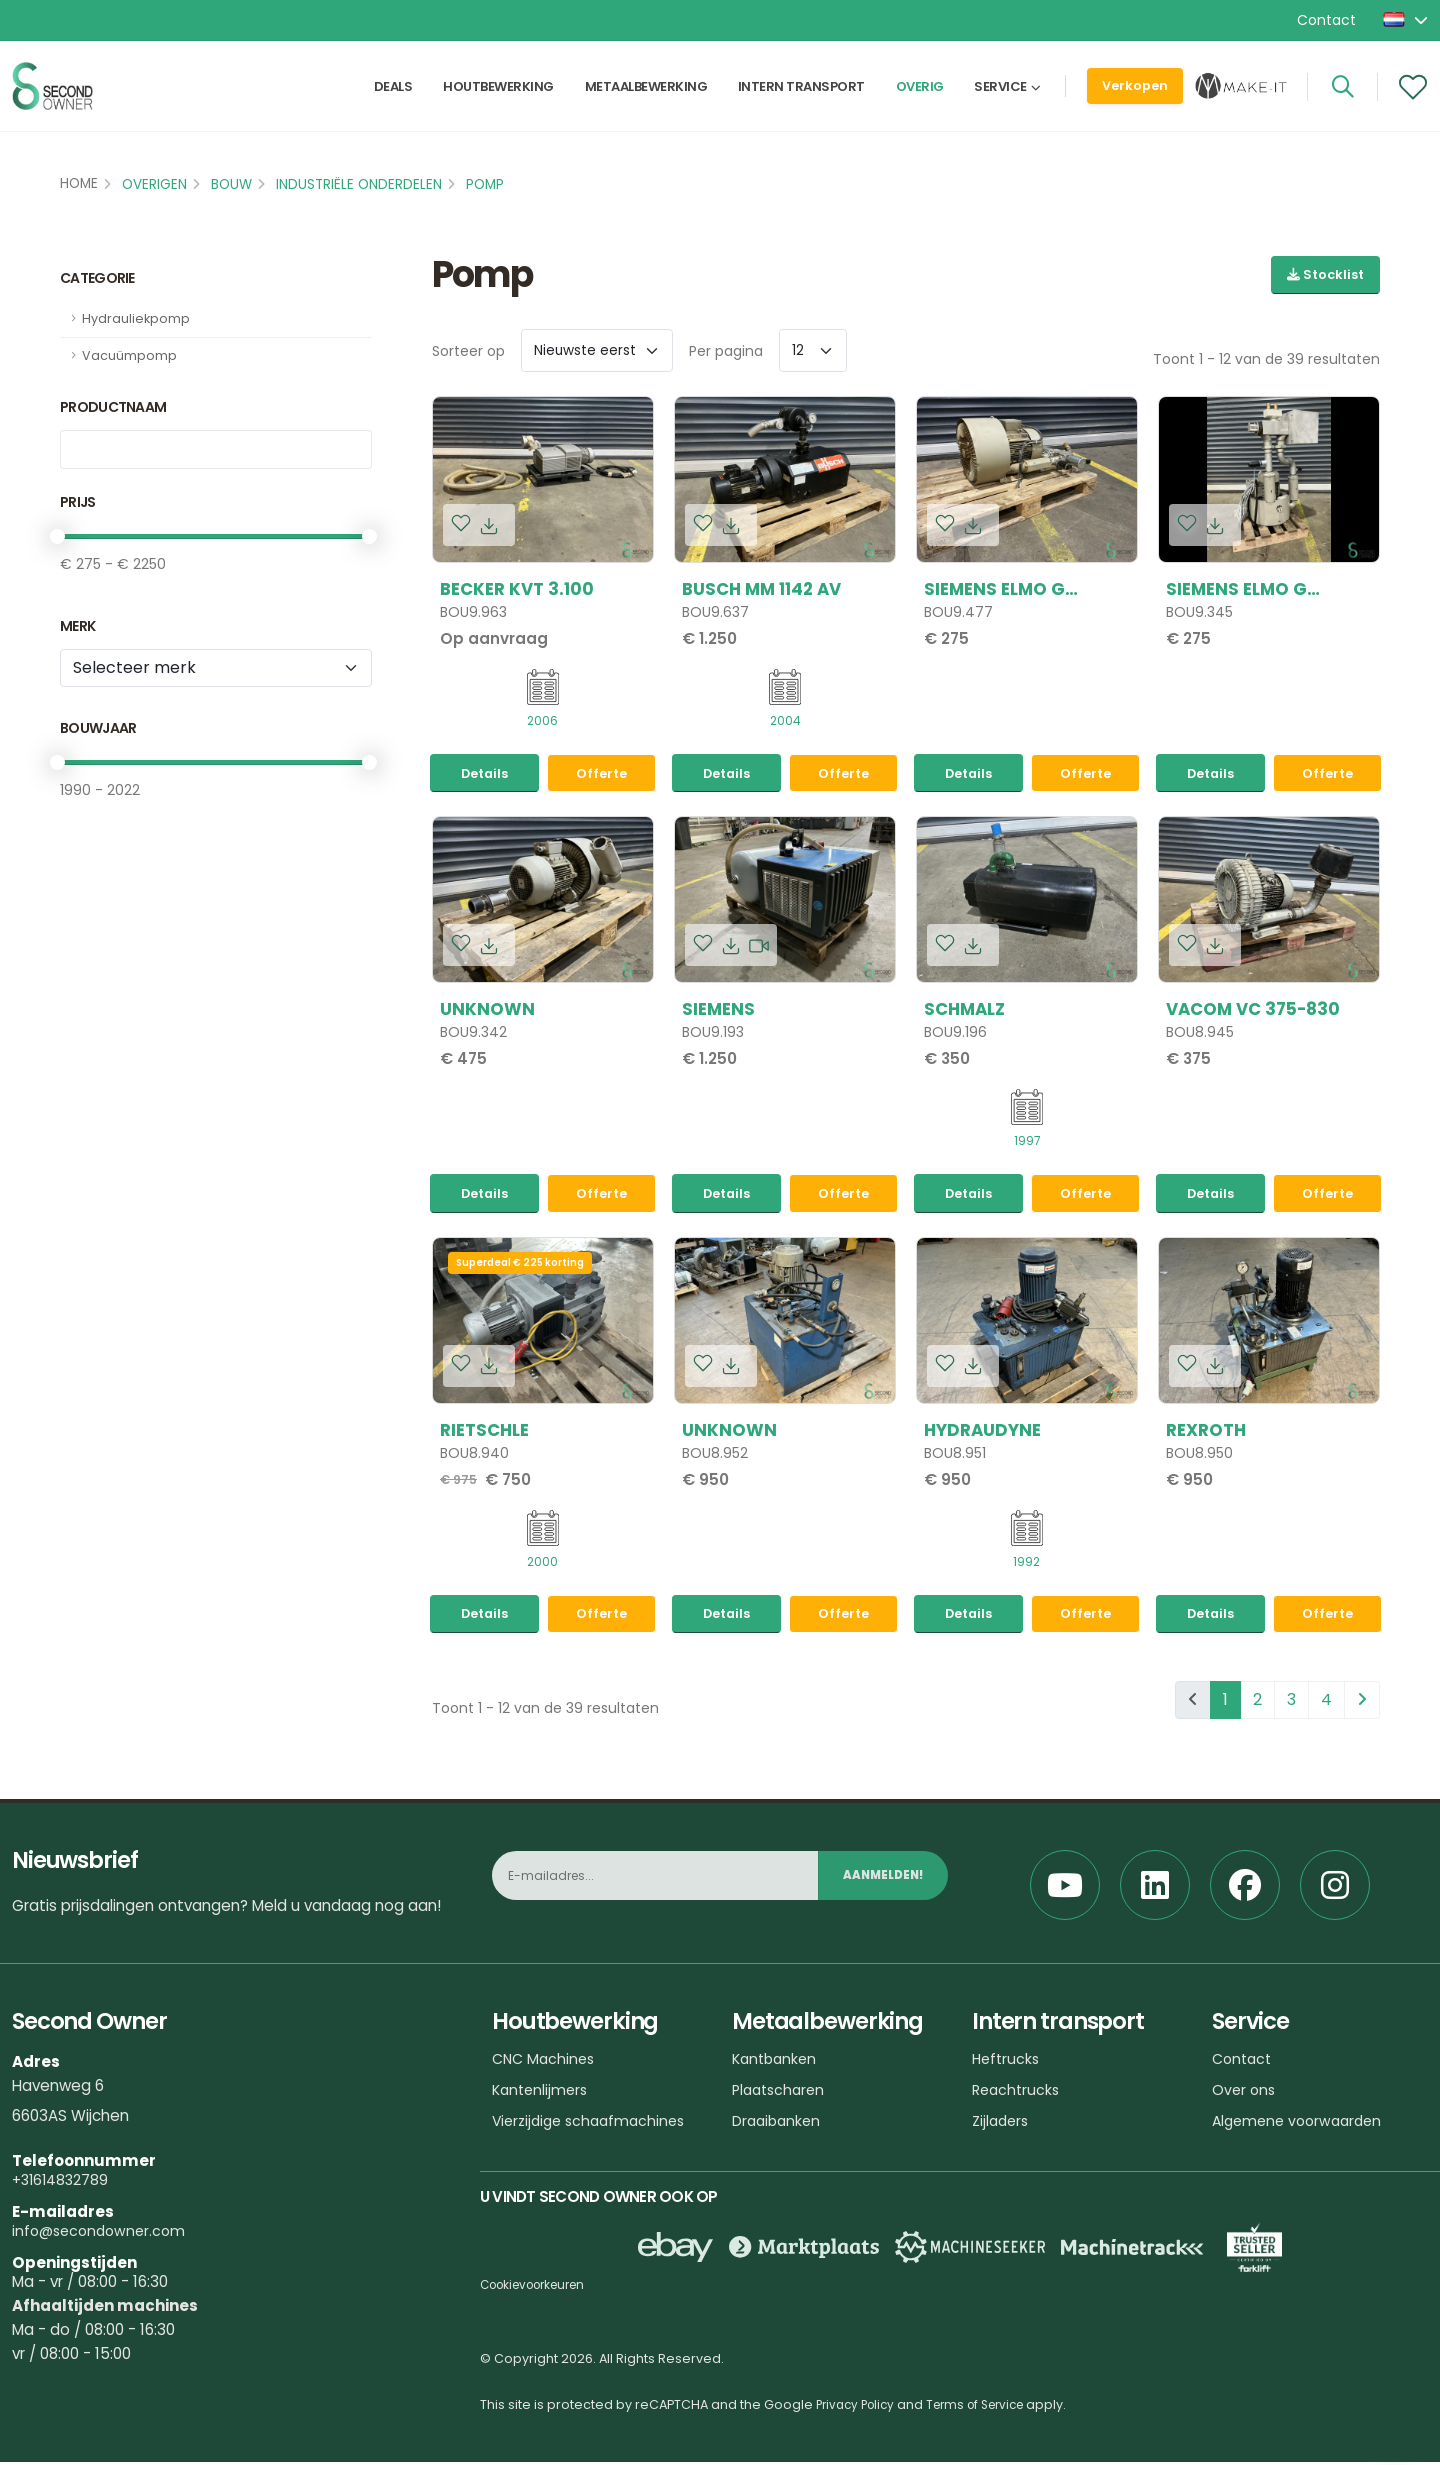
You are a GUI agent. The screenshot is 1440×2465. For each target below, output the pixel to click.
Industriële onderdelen (359, 184)
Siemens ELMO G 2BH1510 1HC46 (994, 589)
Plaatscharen (781, 2092)
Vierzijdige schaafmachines (594, 2123)
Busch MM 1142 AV (761, 589)
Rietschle (484, 1432)
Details (484, 774)
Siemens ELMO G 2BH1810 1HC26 (1236, 589)
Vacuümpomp (129, 355)
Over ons (1245, 2092)
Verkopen (1135, 95)
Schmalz (964, 1010)
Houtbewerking (498, 96)
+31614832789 (62, 2182)
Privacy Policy (859, 2407)
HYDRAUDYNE (982, 1432)
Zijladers (1002, 2123)
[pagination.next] (1362, 1703)
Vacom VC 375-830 (1253, 1010)
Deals (393, 96)
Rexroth (1206, 1432)
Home (79, 183)
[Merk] (216, 668)
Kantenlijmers (542, 2092)
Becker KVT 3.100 (517, 589)
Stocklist (1325, 274)
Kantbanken (777, 2061)
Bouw (231, 184)
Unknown (487, 1010)
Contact (1326, 20)
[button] (1407, 20)
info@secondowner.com (103, 2233)
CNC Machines (546, 2061)
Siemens (718, 1010)
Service (1000, 96)
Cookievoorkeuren (540, 2287)
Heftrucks (1007, 2061)
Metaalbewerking (646, 96)
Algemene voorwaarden (1302, 2123)
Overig (920, 96)
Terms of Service (988, 2407)
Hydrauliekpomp (136, 318)
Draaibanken (778, 2123)
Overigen (154, 184)
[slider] (57, 536)
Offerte (601, 774)
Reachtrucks (1018, 2092)
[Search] (1342, 97)
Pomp (485, 184)
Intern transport (801, 96)
